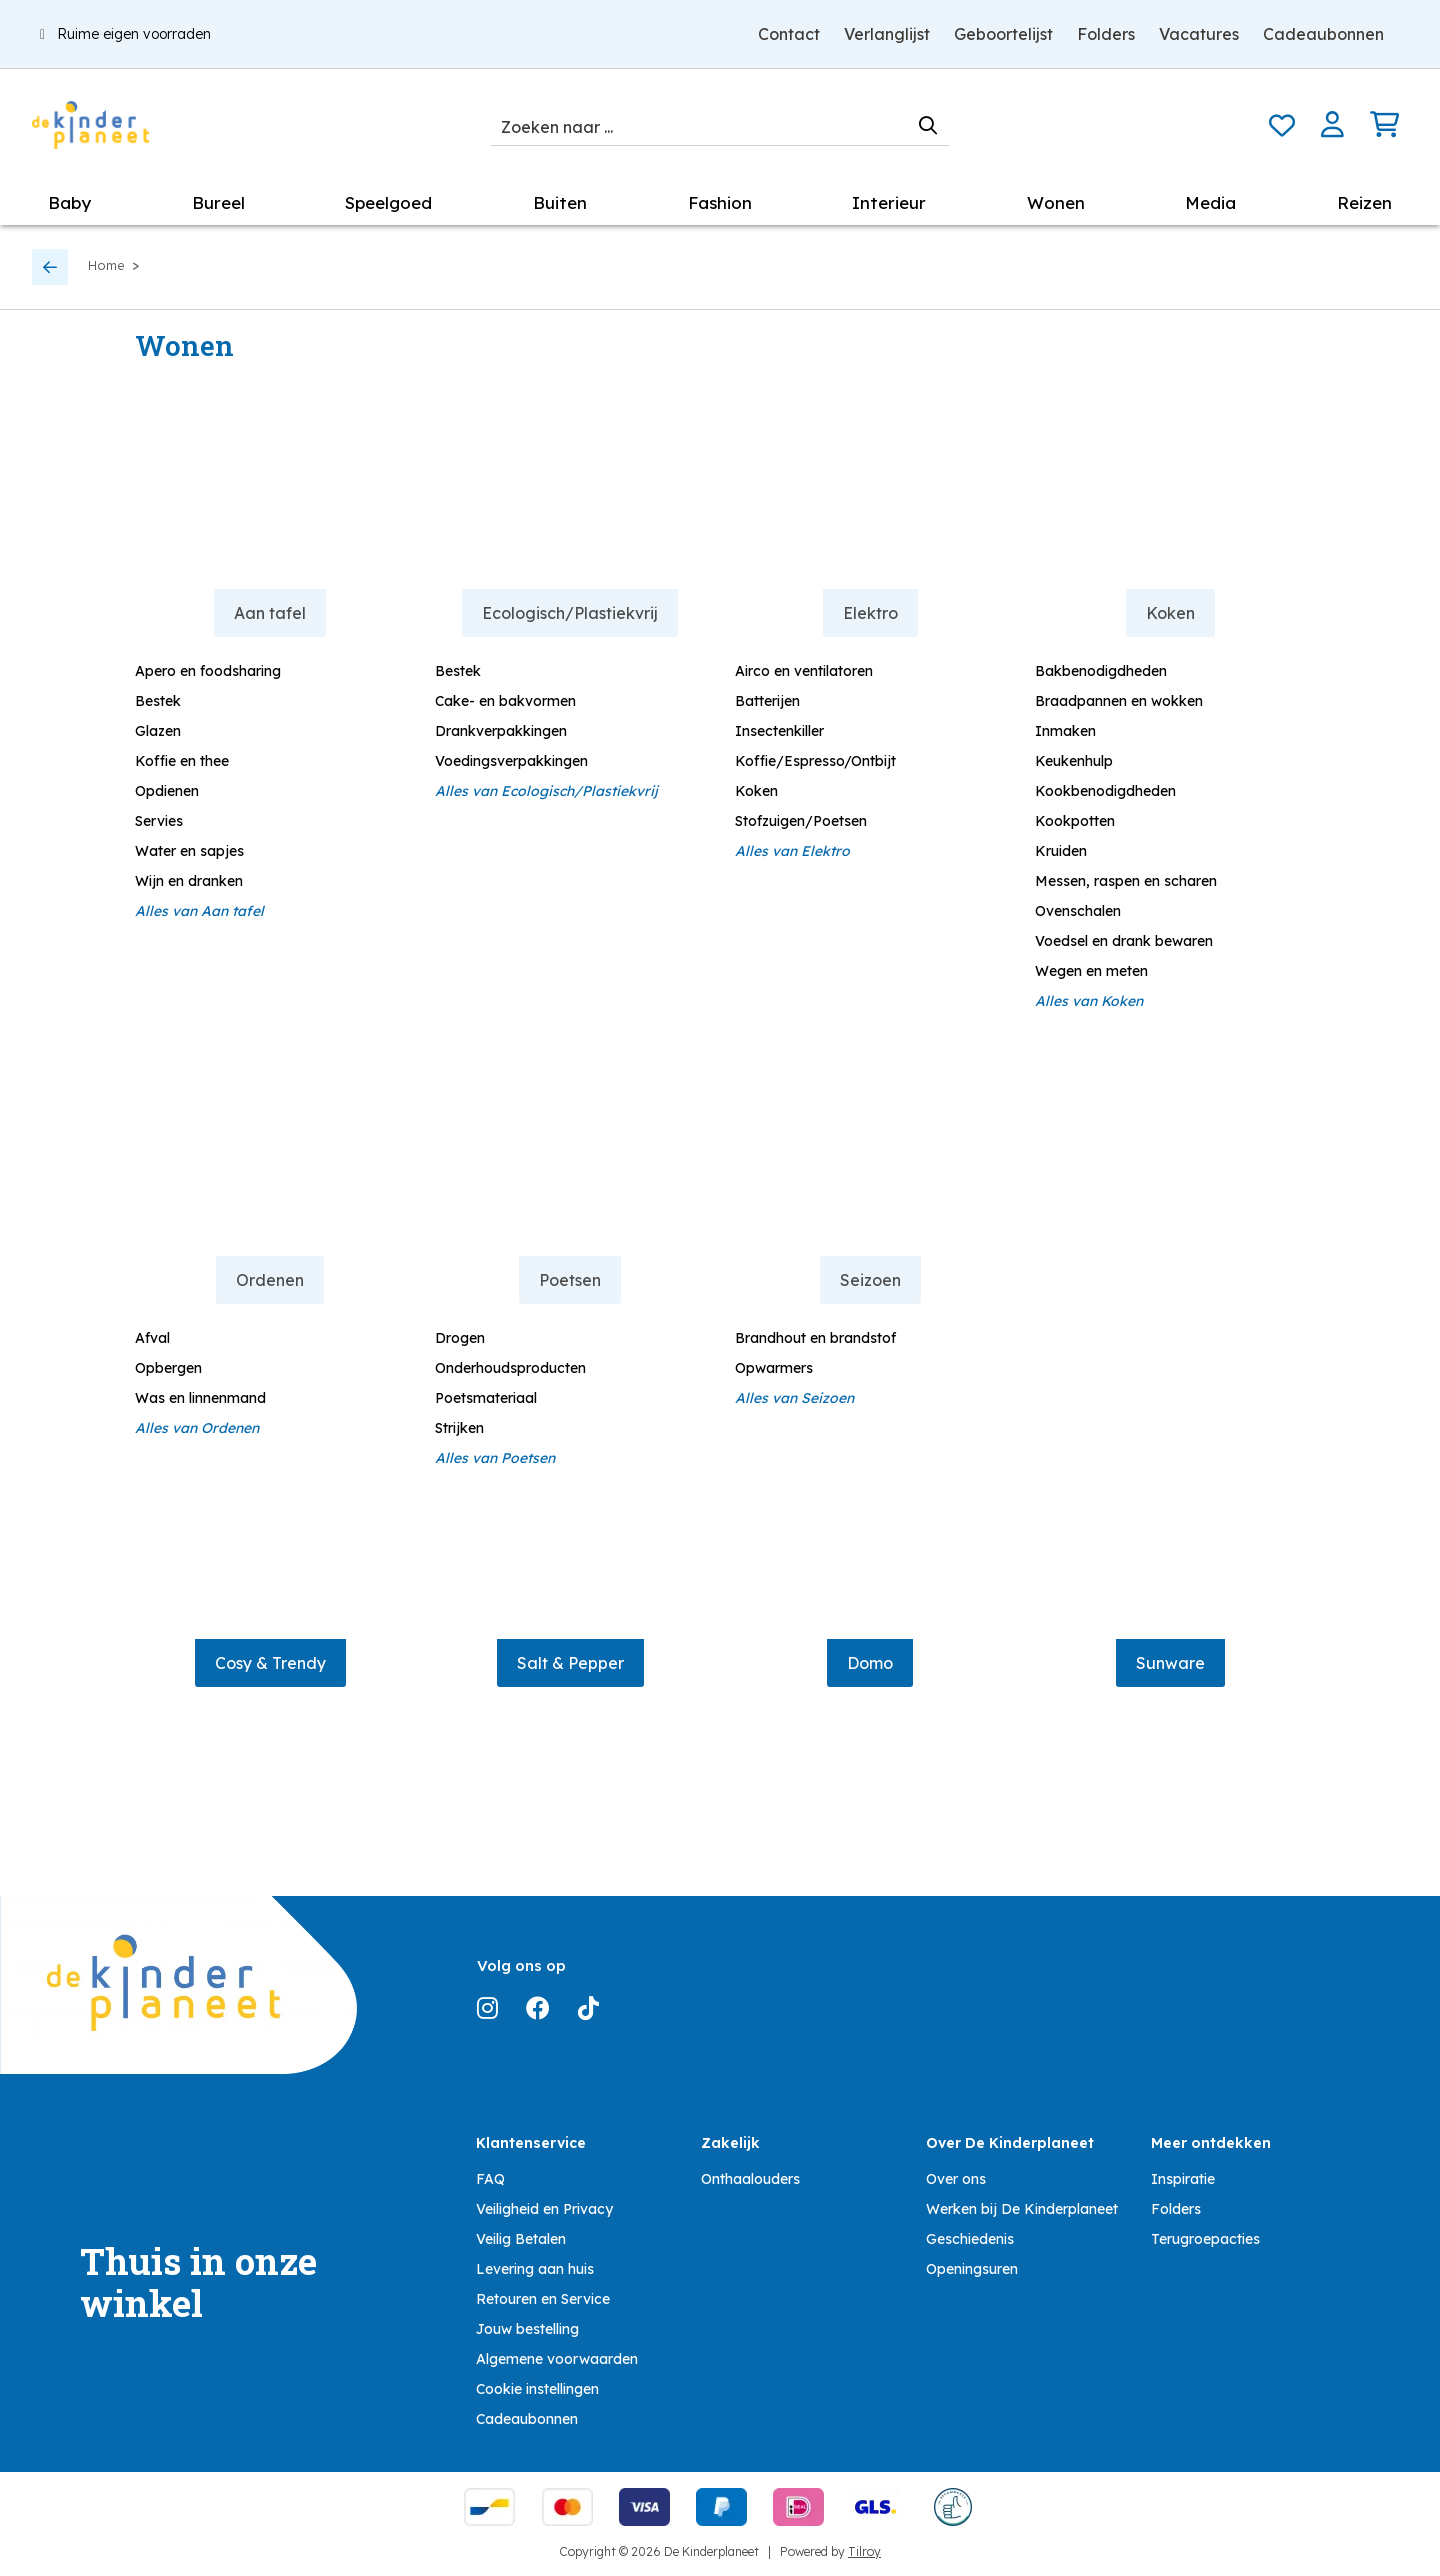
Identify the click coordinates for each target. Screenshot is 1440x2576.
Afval (152, 1338)
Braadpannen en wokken (1119, 701)
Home (106, 265)
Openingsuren (972, 2269)
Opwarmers (774, 1368)
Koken (756, 791)
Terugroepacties (1205, 2239)
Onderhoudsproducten (510, 1368)
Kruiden (1061, 851)
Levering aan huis (535, 2269)
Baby (69, 202)
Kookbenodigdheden (1105, 791)
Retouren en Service (543, 2299)
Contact (789, 34)
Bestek (158, 701)
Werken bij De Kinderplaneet (1022, 2209)
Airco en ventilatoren (804, 671)
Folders (1106, 34)
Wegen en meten (1091, 971)
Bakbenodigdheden (1101, 671)
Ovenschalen (1078, 911)
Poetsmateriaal (486, 1398)
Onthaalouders (750, 2179)
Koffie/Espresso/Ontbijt (815, 761)
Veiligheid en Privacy (544, 2209)
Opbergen (168, 1368)
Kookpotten (1075, 821)
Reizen (1364, 202)
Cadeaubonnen (1323, 34)
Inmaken (1065, 731)
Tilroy (864, 2551)
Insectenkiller (779, 731)
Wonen (1056, 202)
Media (1210, 202)
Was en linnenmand (200, 1398)
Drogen (460, 1338)
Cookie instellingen (537, 2389)
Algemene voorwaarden (557, 2359)
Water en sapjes (189, 851)
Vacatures (1199, 34)
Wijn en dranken (189, 881)
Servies (159, 821)
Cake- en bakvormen (505, 701)
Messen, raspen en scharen (1126, 881)
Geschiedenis (970, 2239)
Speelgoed (388, 202)
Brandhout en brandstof (815, 1338)
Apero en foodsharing (208, 671)
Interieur (889, 202)
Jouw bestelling (527, 2329)
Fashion (720, 202)
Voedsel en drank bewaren (1124, 941)
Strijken (459, 1428)
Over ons (956, 2179)
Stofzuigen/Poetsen (801, 821)
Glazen (158, 731)
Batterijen (767, 701)
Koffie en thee (182, 761)
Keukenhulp (1074, 761)
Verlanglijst (887, 34)
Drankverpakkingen (501, 731)
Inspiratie (1183, 2179)
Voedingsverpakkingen (511, 761)
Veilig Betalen (521, 2239)
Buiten (560, 202)
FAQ (490, 2179)
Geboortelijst (1003, 34)
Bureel (218, 202)
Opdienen (167, 791)
